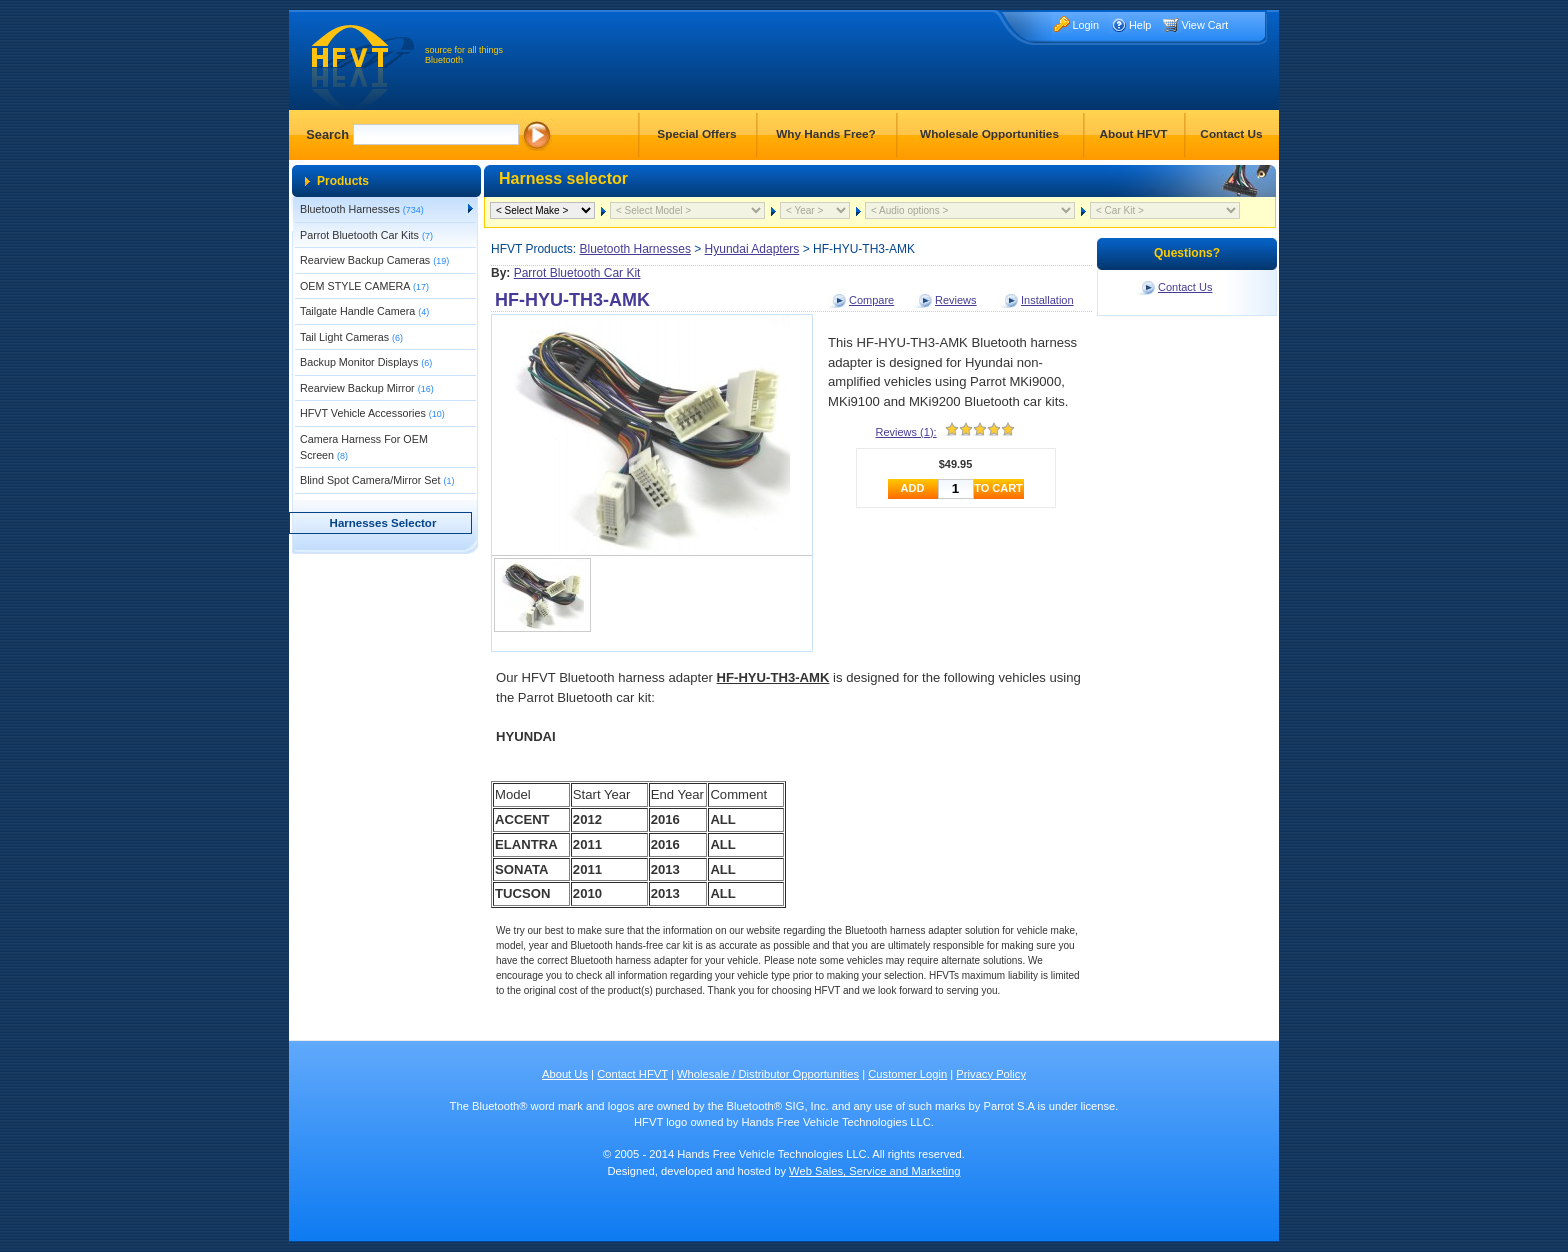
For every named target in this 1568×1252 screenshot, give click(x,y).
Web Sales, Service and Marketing (874, 1171)
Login (1085, 25)
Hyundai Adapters (752, 249)
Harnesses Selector (383, 523)
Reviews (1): (906, 432)
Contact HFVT (632, 1074)
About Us (565, 1074)
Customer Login (907, 1074)
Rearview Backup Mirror (367, 388)
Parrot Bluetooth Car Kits (366, 235)
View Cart (1204, 25)
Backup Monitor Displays (366, 362)
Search (327, 134)
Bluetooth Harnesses (362, 209)
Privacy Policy (991, 1074)
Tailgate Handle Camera (364, 311)
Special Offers (696, 134)
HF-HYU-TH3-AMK (572, 300)
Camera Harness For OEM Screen (364, 447)
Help (1140, 25)
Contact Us (1231, 134)
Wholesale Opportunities (989, 134)
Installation (1047, 300)
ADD (913, 488)
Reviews (956, 300)
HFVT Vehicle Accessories (372, 413)
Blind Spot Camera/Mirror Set (377, 480)
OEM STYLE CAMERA (364, 286)
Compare (871, 300)
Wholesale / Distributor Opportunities (768, 1074)
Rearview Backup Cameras (374, 260)
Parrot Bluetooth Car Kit (577, 273)
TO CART (998, 488)
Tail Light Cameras (351, 337)
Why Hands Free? (826, 134)
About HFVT (1133, 134)
